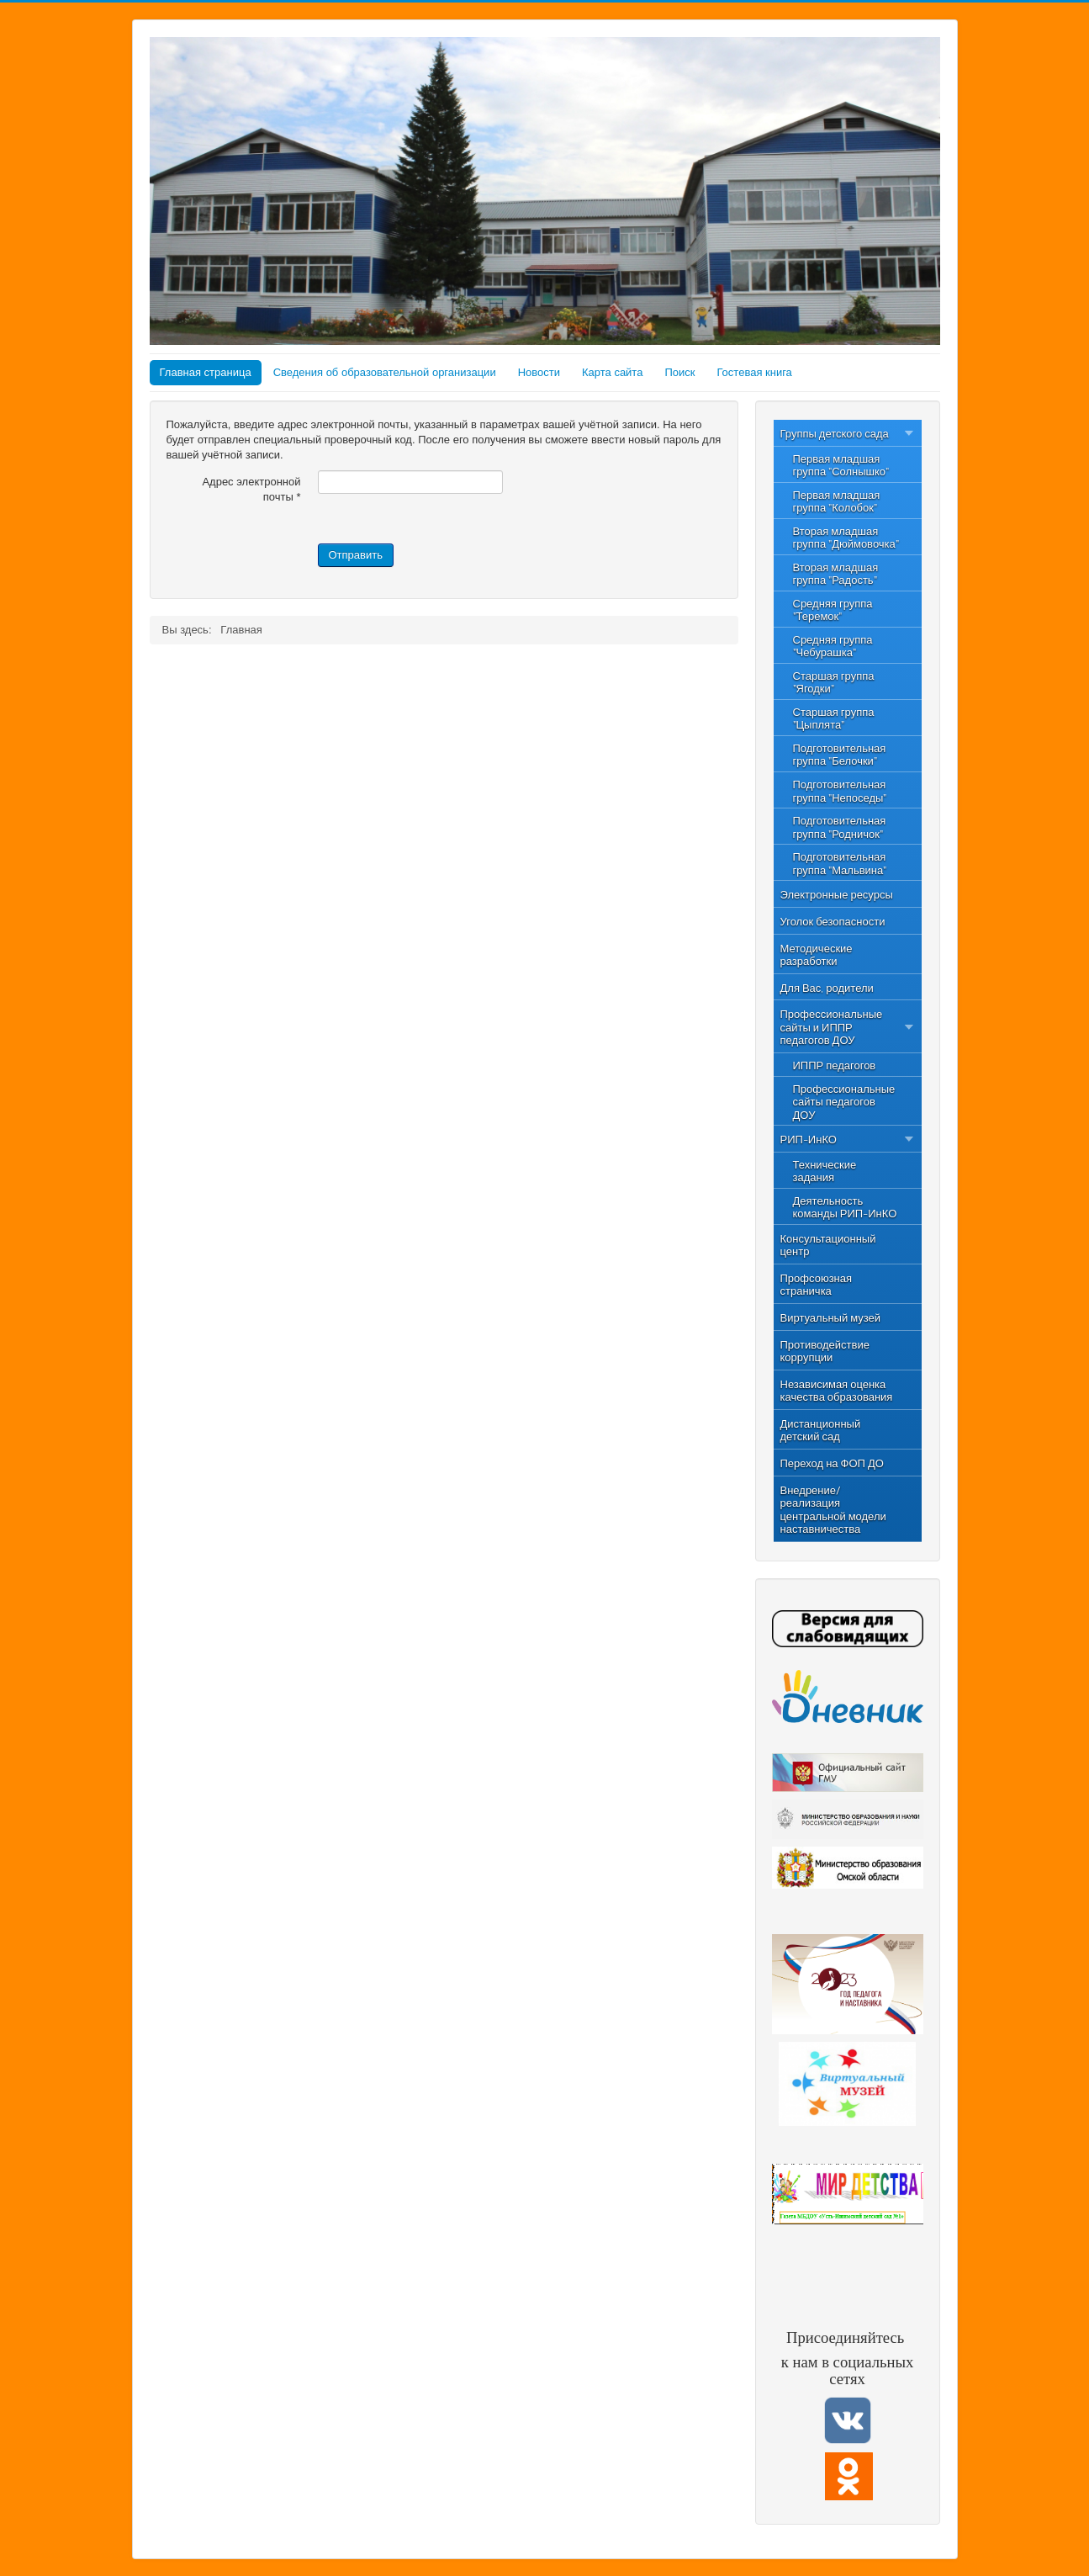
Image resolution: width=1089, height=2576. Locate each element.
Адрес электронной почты (251, 489)
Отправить (356, 555)
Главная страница (205, 372)
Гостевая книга (753, 372)
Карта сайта (612, 372)
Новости (539, 372)
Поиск (679, 372)
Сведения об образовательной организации (384, 372)
